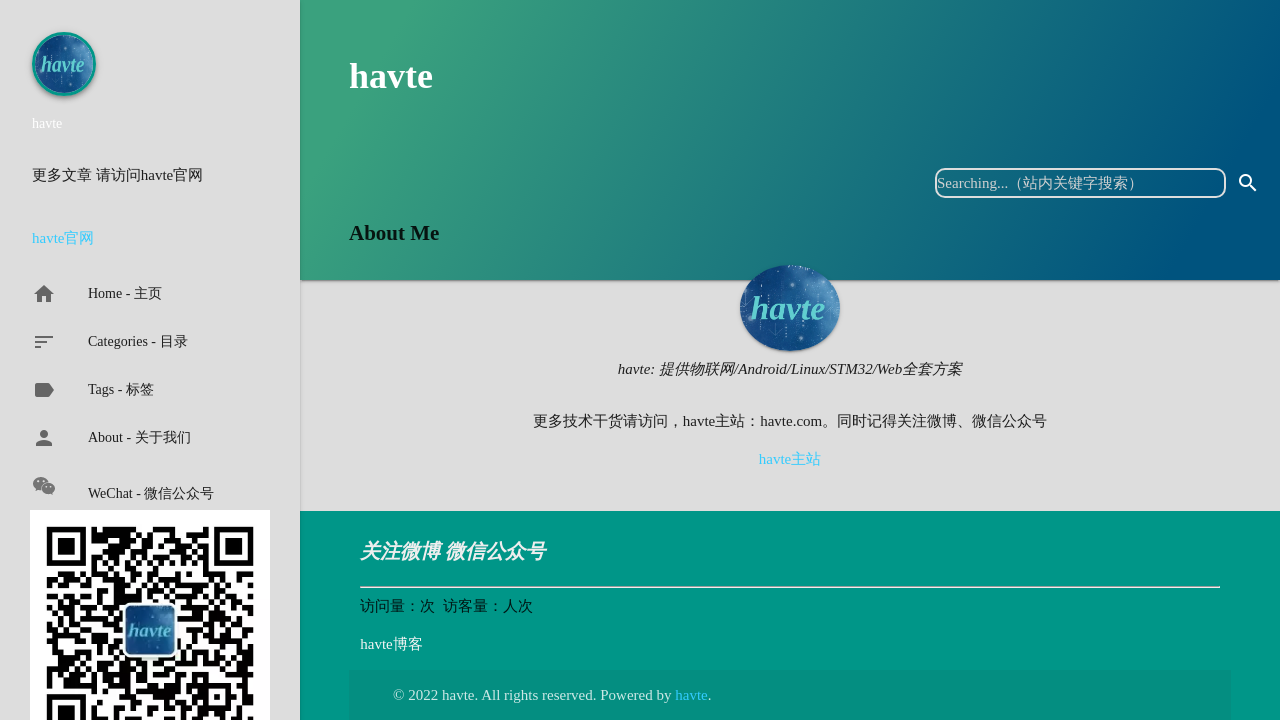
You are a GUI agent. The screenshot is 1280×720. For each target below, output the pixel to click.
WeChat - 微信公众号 (123, 487)
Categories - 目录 (110, 342)
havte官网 (63, 238)
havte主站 (790, 459)
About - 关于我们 (111, 438)
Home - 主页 (97, 294)
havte (391, 76)
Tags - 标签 (93, 390)
